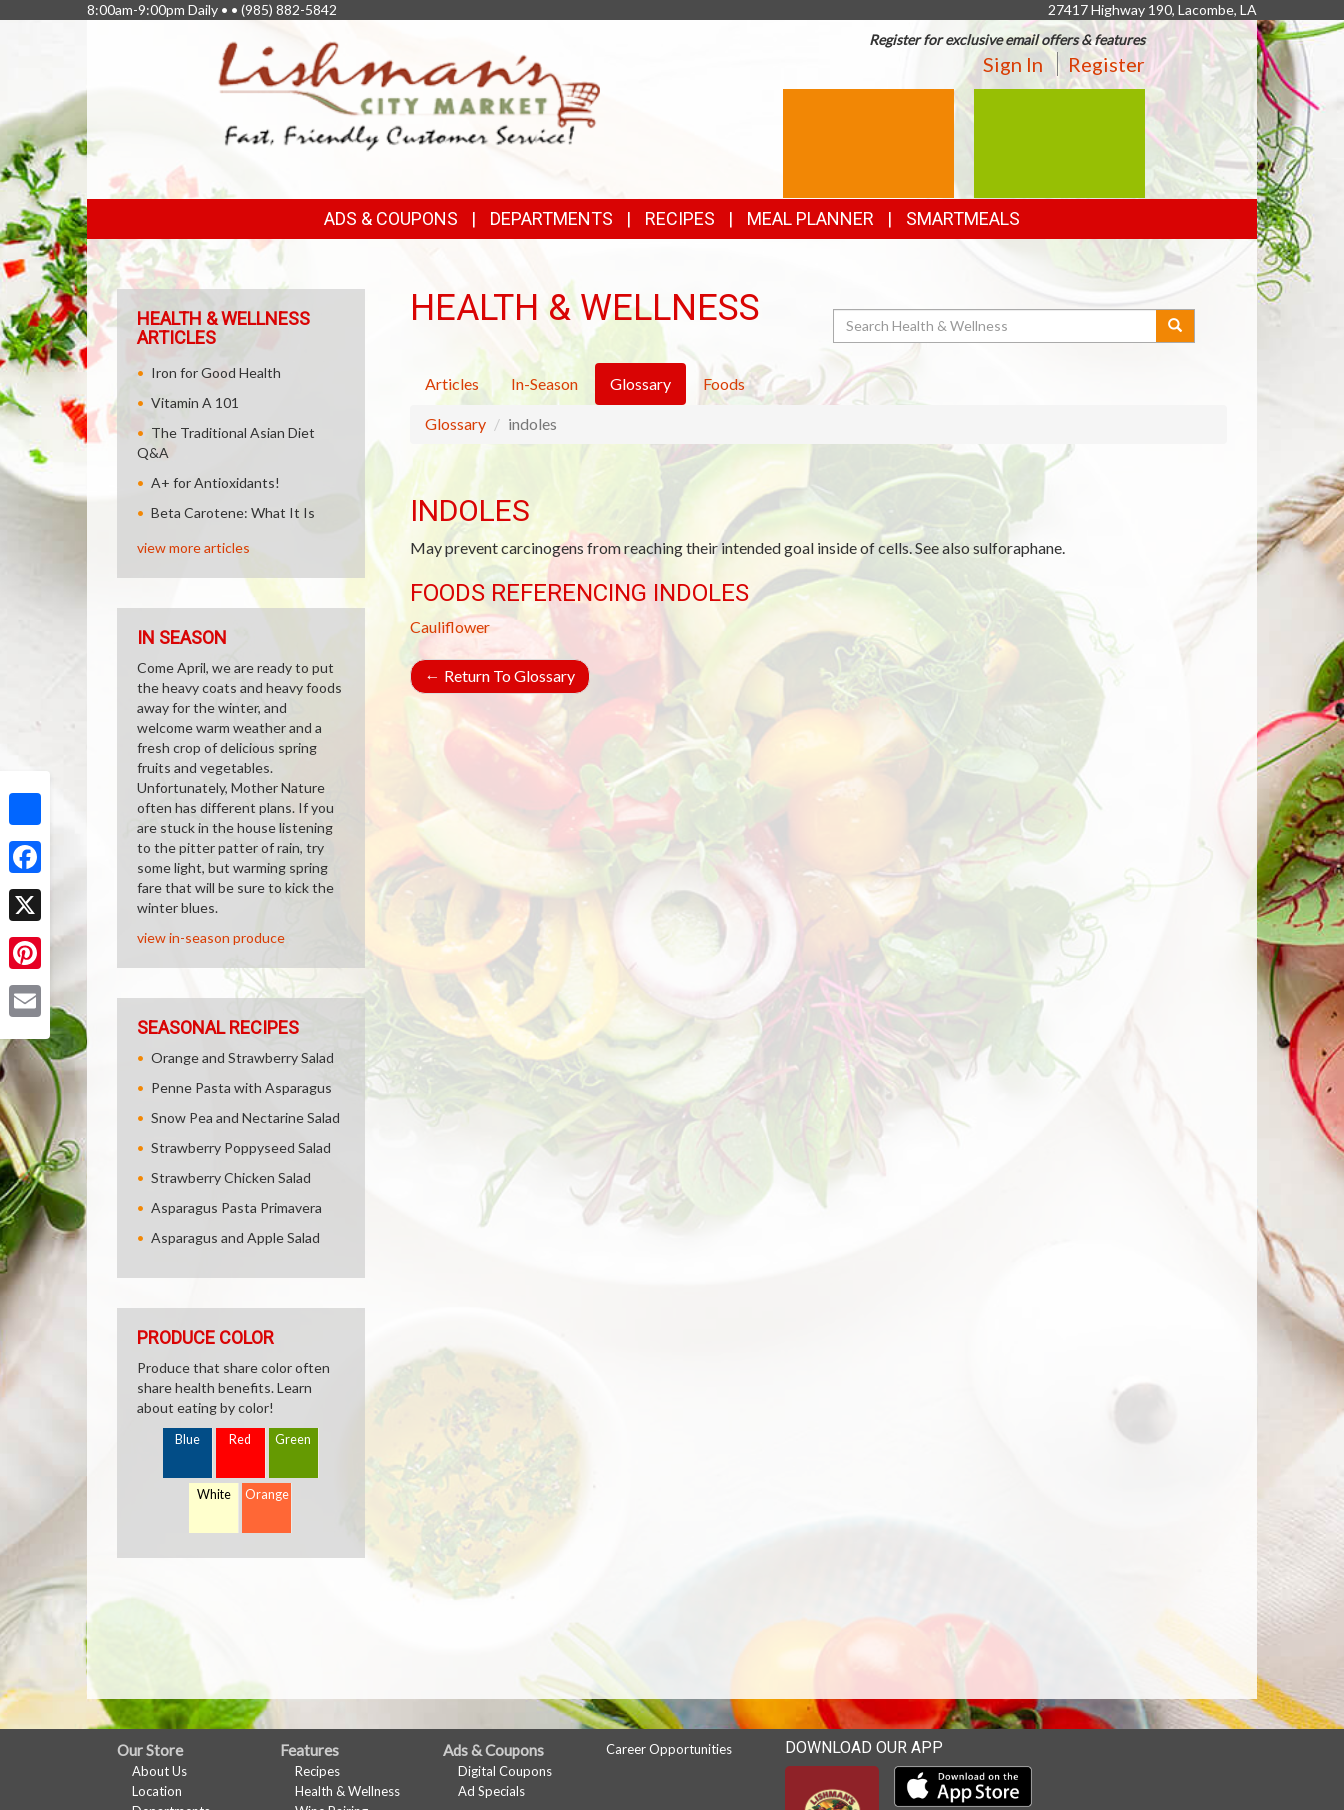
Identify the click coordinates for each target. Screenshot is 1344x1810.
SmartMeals (963, 218)
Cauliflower (450, 626)
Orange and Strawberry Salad (242, 1057)
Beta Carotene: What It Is (233, 512)
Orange (267, 1494)
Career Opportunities (669, 1749)
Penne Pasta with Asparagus (241, 1087)
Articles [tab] (452, 383)
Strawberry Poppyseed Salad (241, 1147)
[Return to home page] (410, 95)
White (214, 1494)
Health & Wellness (347, 1791)
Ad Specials (491, 1791)
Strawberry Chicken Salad (231, 1177)
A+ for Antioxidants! (215, 482)
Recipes (680, 218)
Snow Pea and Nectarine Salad (245, 1117)
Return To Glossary (500, 675)
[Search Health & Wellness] (996, 326)
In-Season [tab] (544, 383)
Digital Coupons (505, 1771)
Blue (187, 1439)
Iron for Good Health (216, 372)
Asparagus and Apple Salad (235, 1237)
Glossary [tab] (640, 383)
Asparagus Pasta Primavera (236, 1207)
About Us (159, 1771)
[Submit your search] (1175, 326)
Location (157, 1791)
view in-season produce (211, 937)
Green (293, 1439)
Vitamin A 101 (195, 402)
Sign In (1013, 64)
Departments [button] (551, 218)
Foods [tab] (724, 383)
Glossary (455, 423)
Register (1106, 64)
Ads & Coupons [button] (391, 218)
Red (240, 1439)
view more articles (193, 547)
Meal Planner (810, 218)
